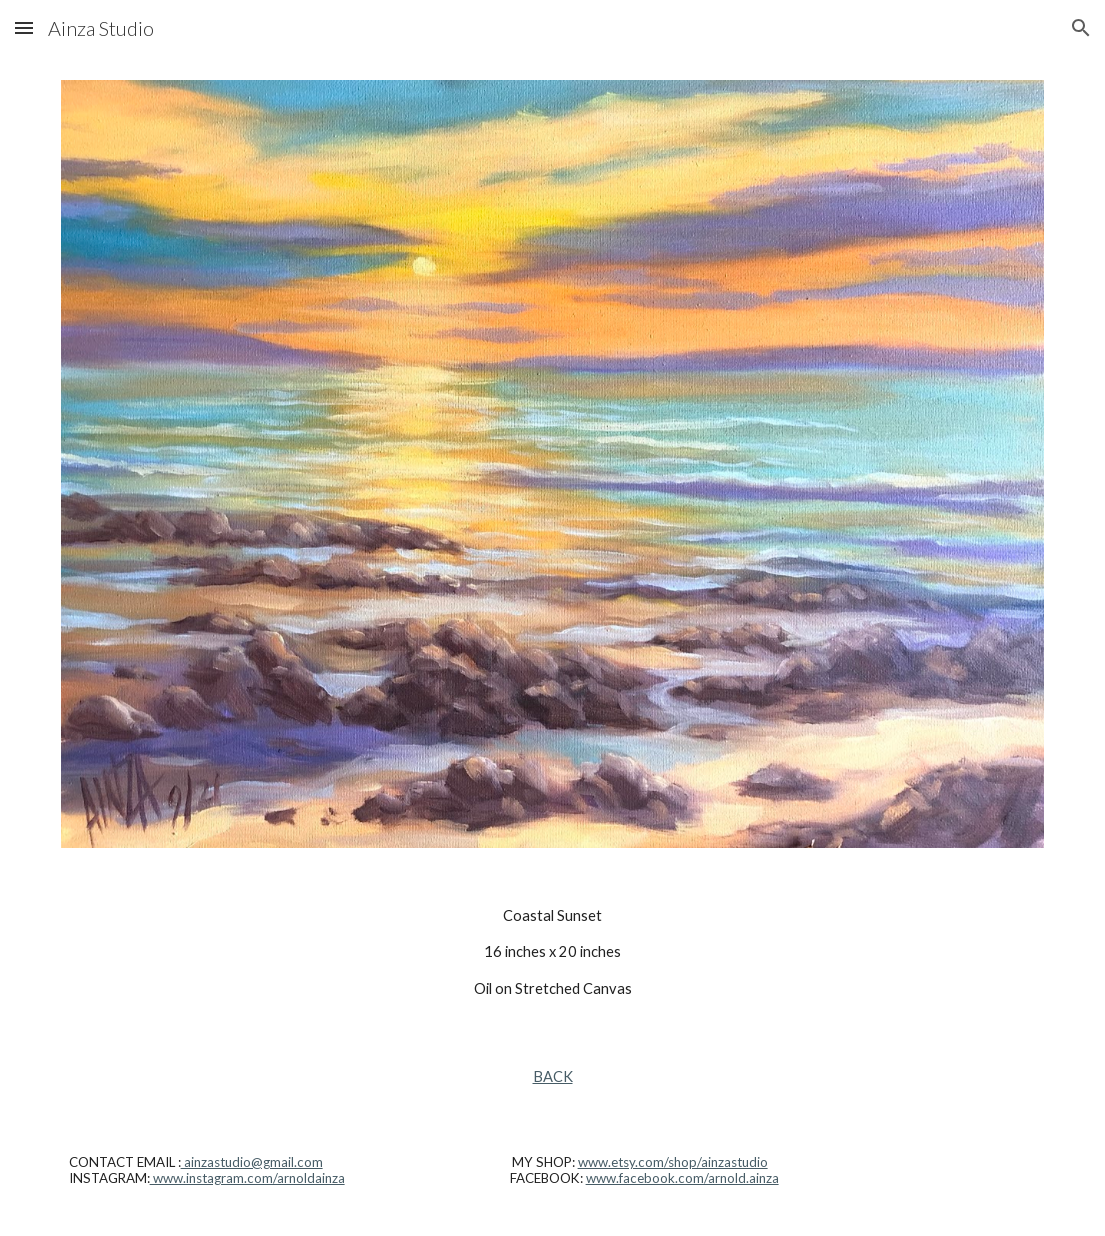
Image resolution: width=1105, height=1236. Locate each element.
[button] (24, 27)
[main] (553, 952)
